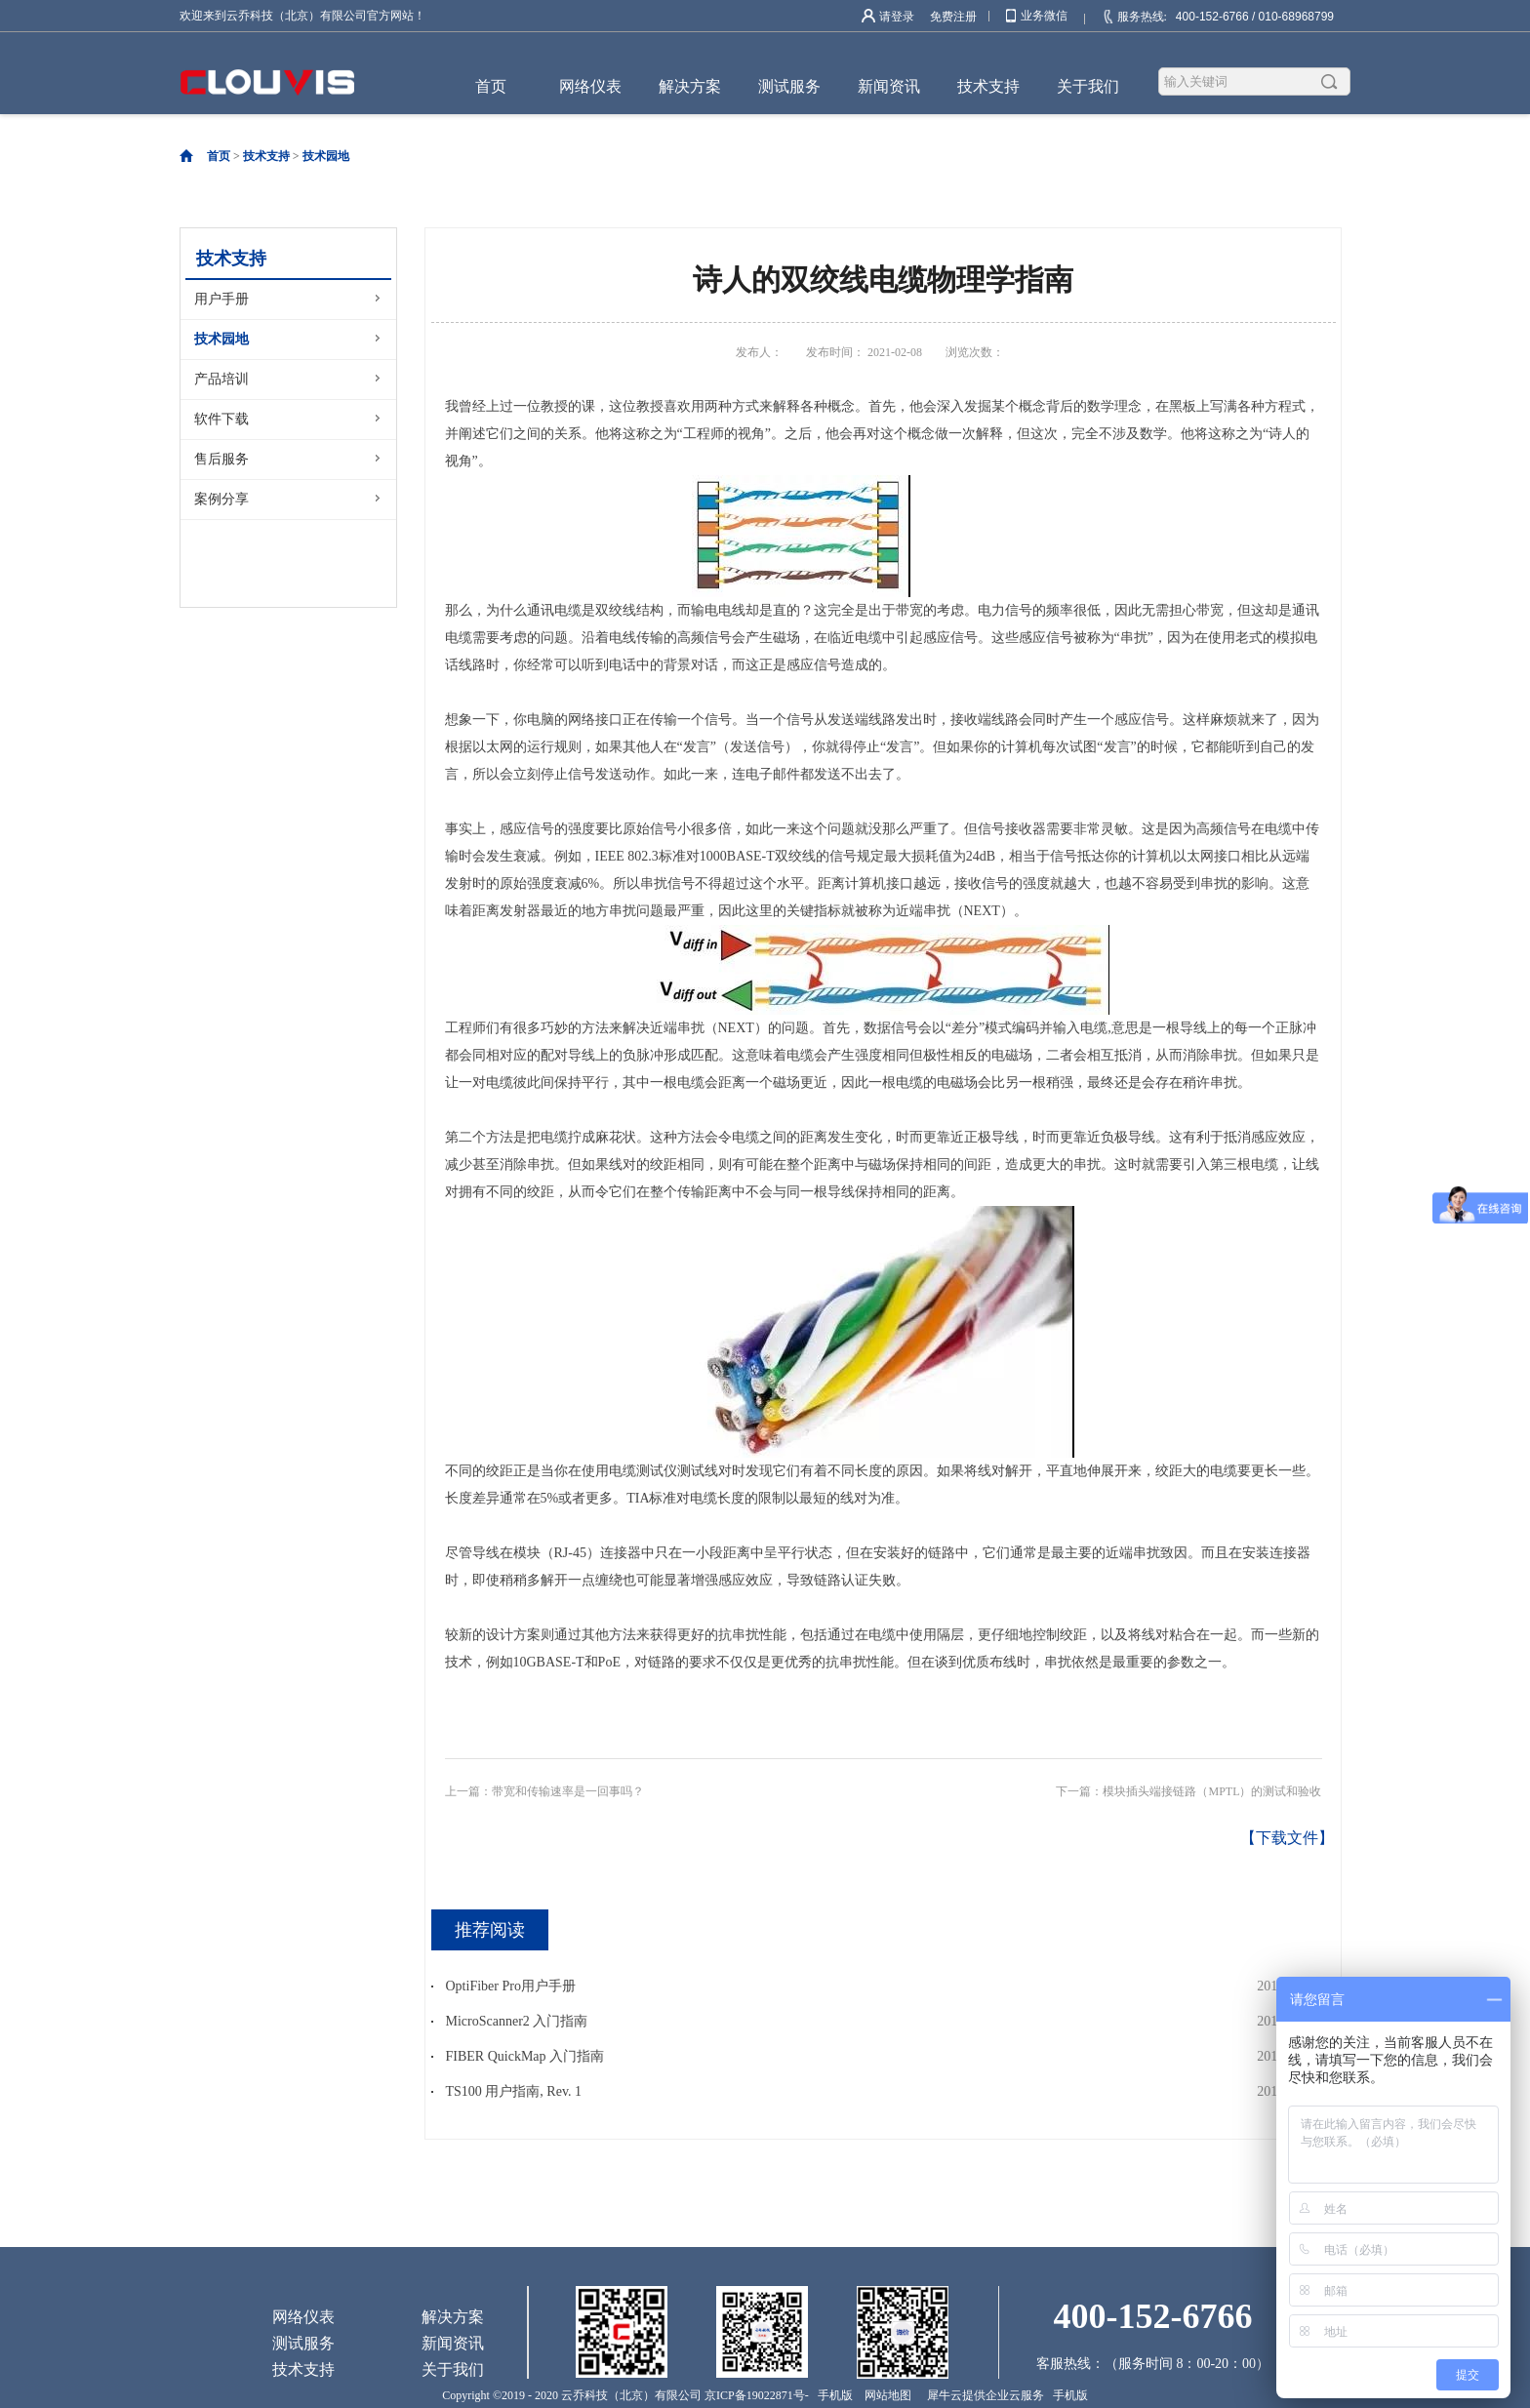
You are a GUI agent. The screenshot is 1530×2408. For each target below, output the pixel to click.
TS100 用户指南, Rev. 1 (514, 2091)
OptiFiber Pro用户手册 (511, 1986)
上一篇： (544, 1791)
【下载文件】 (1287, 1837)
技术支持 (266, 156)
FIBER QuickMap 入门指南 (525, 2056)
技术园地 (325, 156)
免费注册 (953, 16)
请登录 (896, 16)
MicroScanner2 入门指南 (517, 2021)
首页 (490, 86)
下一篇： (1188, 1791)
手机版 (832, 2395)
